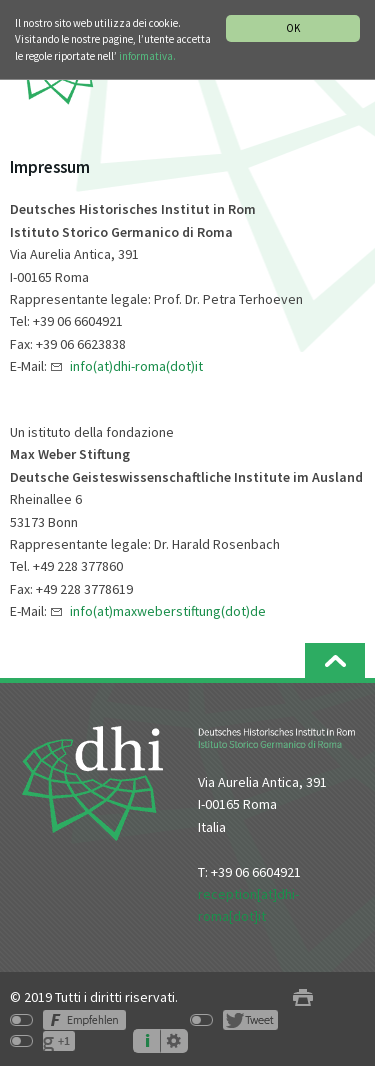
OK (293, 28)
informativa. (147, 56)
